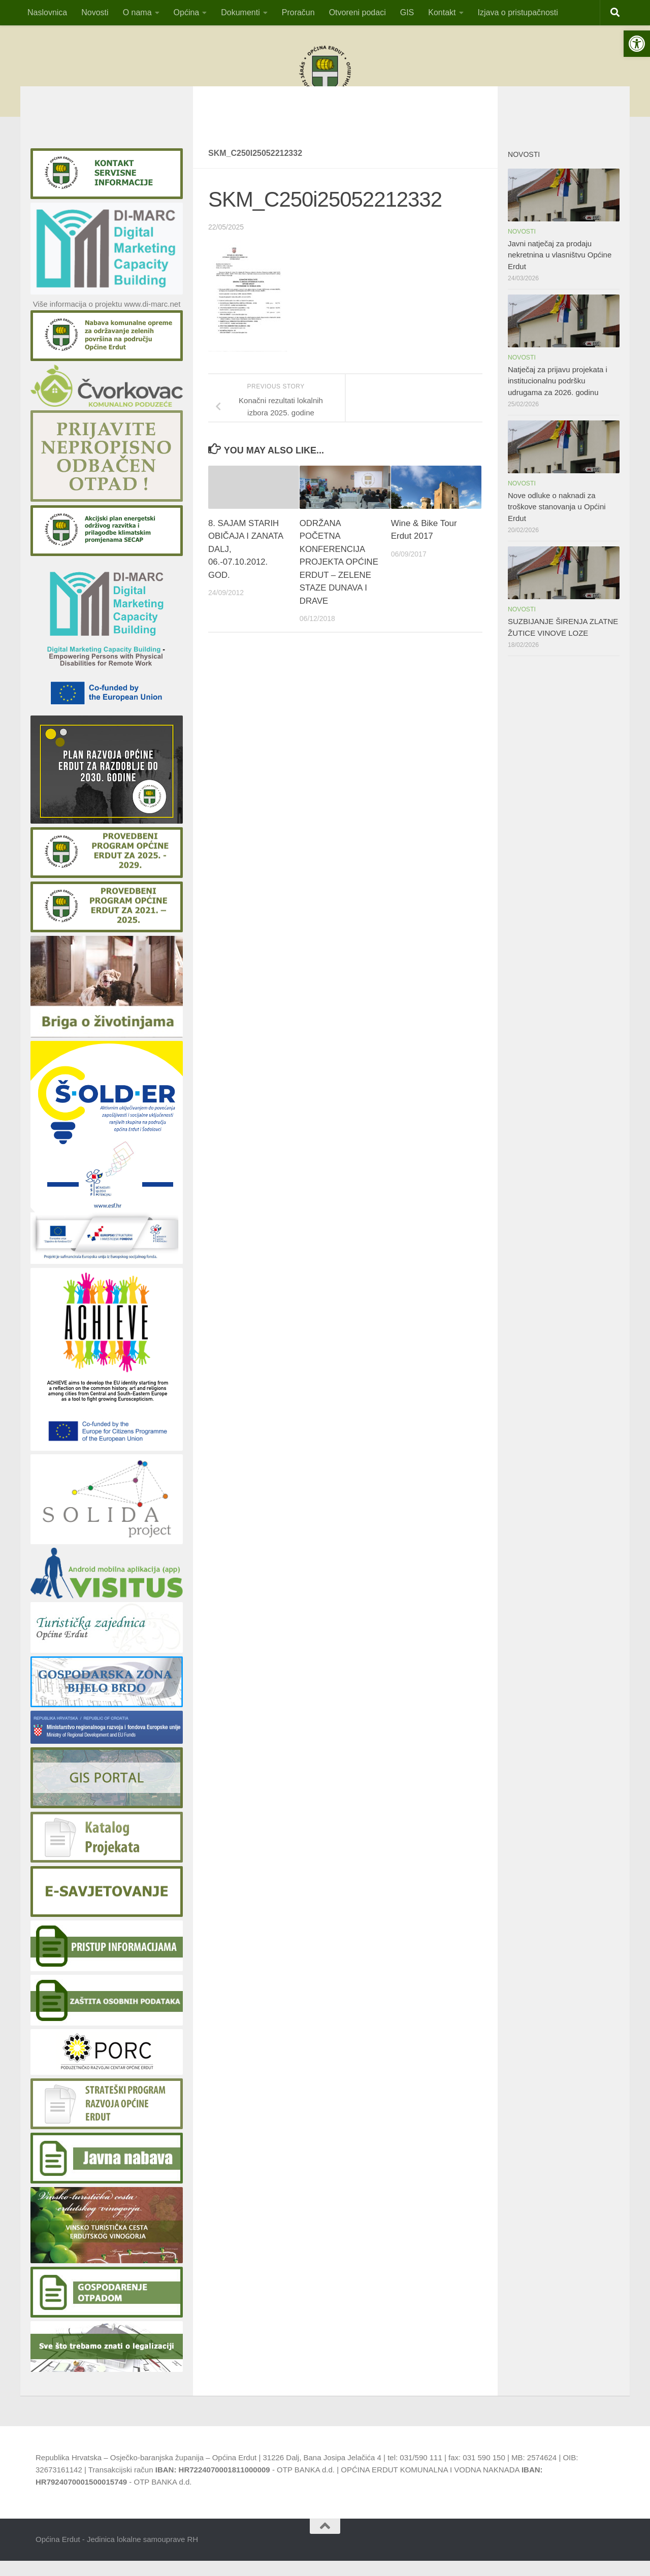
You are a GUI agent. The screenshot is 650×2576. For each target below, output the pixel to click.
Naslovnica (47, 12)
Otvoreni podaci (357, 12)
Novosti (94, 12)
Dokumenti (240, 12)
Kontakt (442, 12)
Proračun (298, 12)
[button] (637, 43)
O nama (137, 12)
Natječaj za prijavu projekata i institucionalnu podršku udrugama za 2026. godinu (557, 396)
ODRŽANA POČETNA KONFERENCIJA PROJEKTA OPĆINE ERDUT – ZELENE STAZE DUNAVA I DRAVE (339, 577)
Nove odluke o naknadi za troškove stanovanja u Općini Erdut (557, 522)
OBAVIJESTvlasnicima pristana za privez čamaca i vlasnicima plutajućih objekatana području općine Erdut (325, 120)
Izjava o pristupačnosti (518, 12)
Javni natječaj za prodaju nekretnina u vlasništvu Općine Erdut (559, 270)
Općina (187, 12)
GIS (407, 12)
